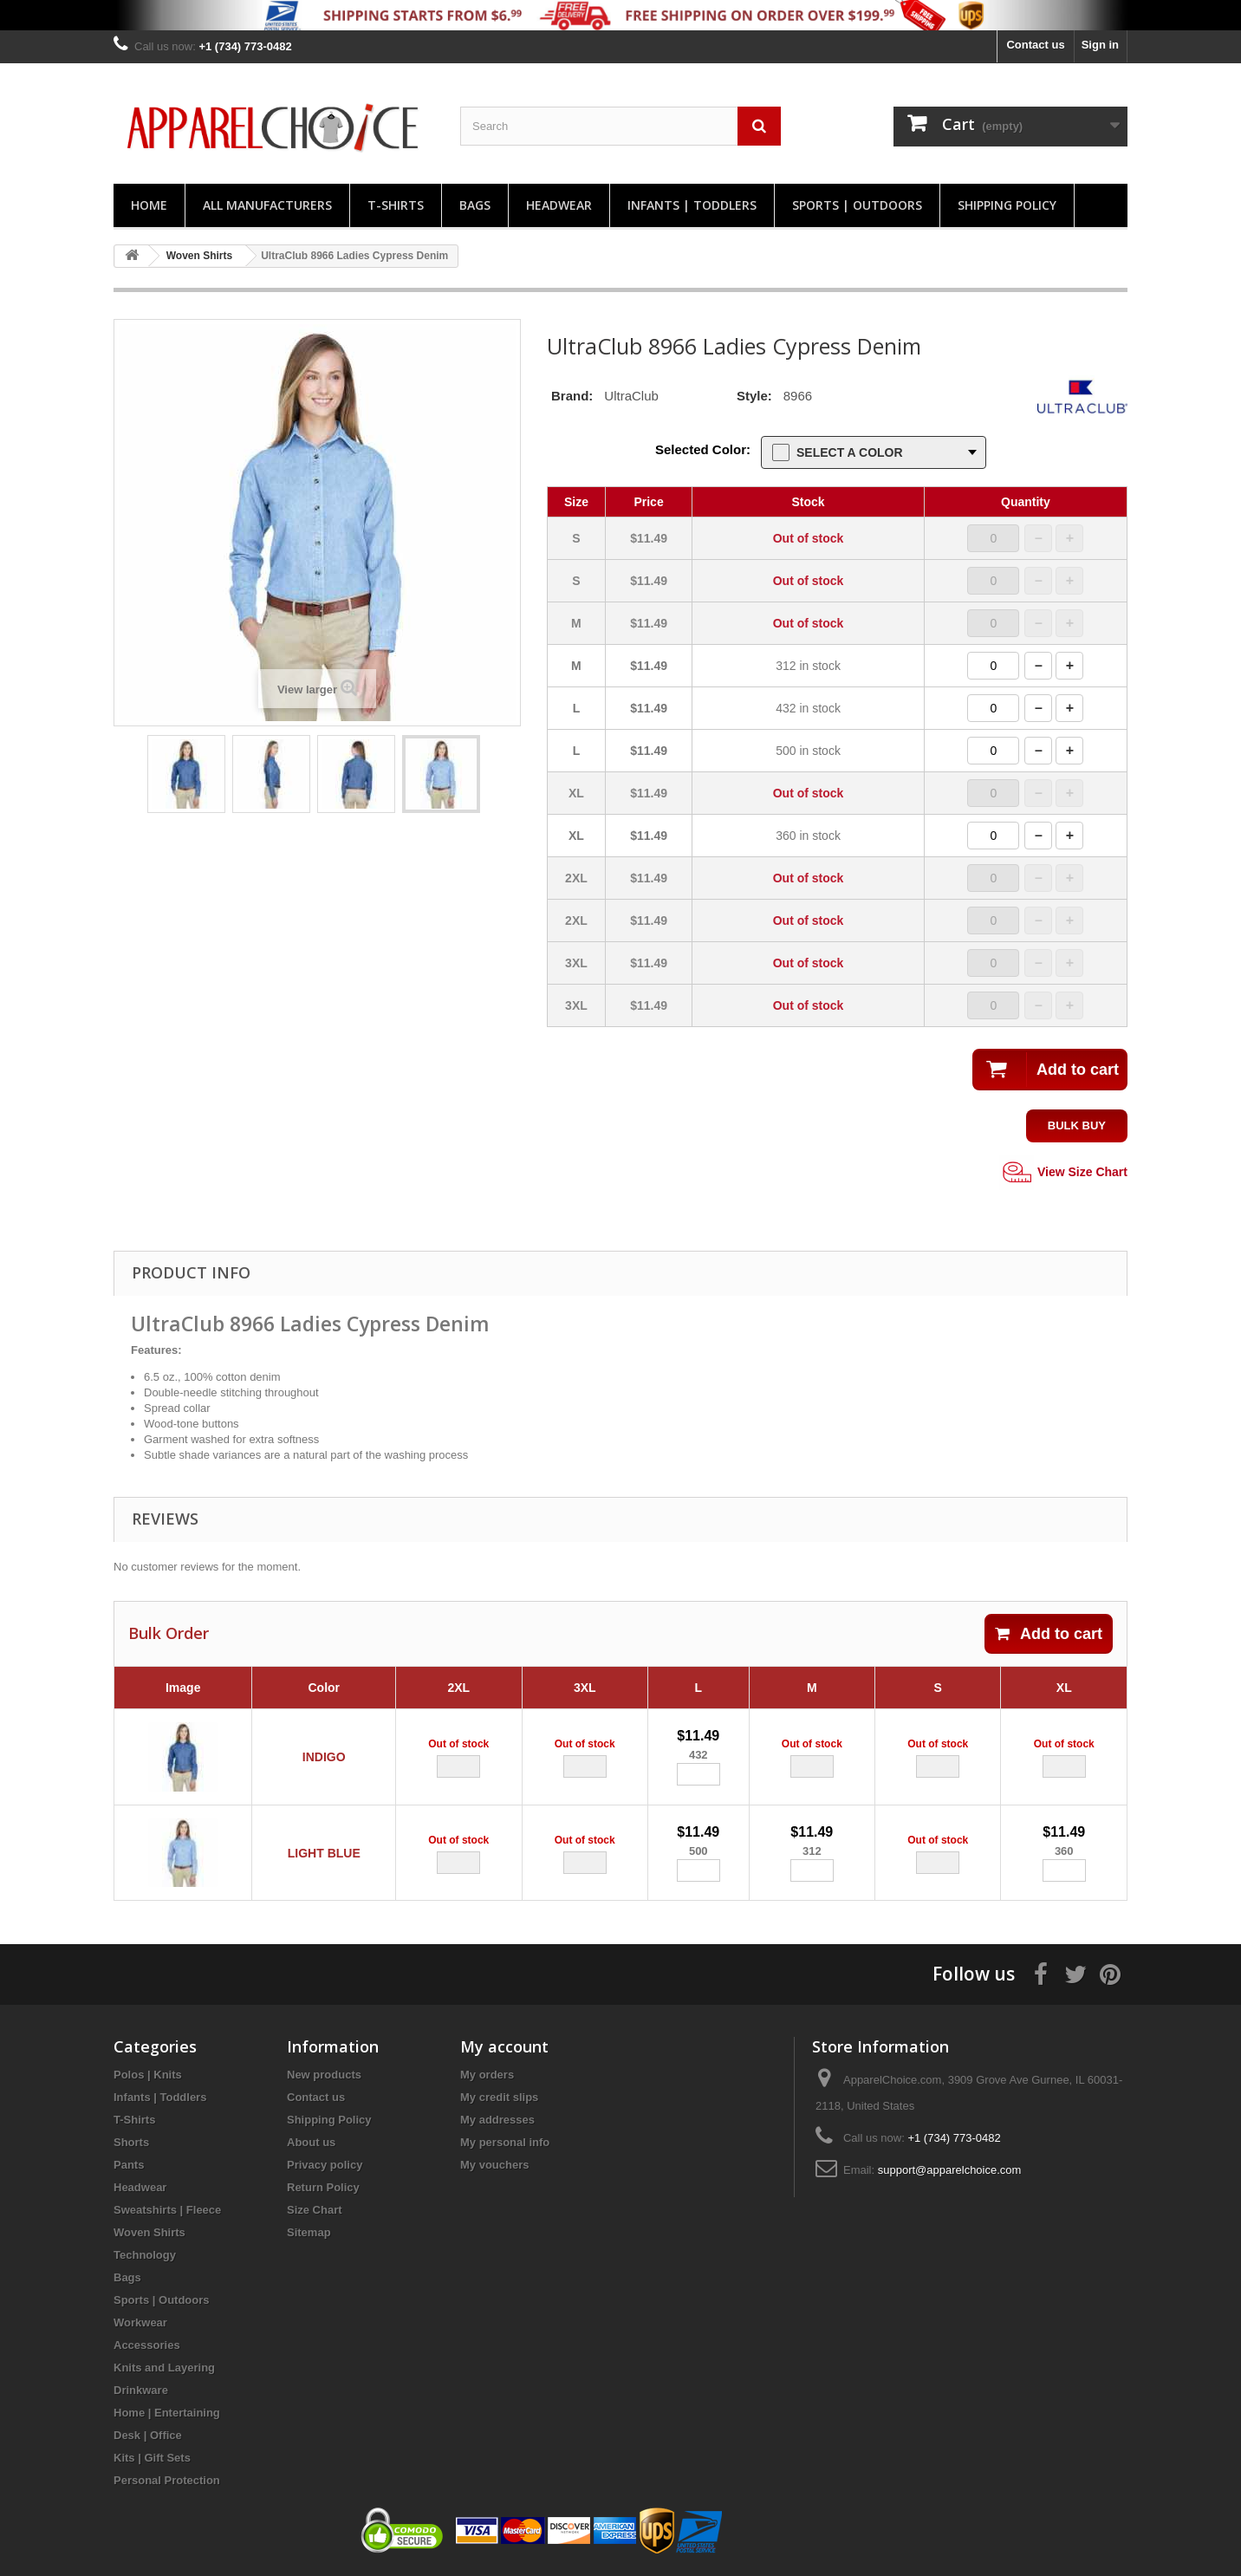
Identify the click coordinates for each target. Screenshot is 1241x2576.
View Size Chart (1063, 1172)
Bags (475, 205)
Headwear (559, 205)
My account (504, 2047)
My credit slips (499, 2097)
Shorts (131, 2143)
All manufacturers (267, 205)
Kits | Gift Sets (152, 2458)
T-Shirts (395, 205)
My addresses (497, 2120)
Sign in (1100, 44)
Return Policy (323, 2188)
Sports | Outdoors (857, 205)
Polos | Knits (148, 2075)
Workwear (140, 2323)
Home (149, 205)
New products (324, 2075)
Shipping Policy (1007, 205)
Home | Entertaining (167, 2413)
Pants (129, 2165)
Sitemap (309, 2233)
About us (311, 2143)
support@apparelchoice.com (950, 2170)
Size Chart (314, 2210)
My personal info (504, 2143)
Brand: (572, 395)
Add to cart (1048, 1634)
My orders (487, 2075)
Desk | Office (148, 2436)
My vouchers (494, 2165)
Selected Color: (702, 449)
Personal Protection (167, 2481)
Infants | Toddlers (692, 205)
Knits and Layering (164, 2368)
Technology (145, 2255)
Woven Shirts (149, 2233)
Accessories (147, 2345)
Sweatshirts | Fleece (167, 2210)
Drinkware (141, 2390)
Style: (754, 395)
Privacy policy (324, 2165)
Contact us (1035, 44)
